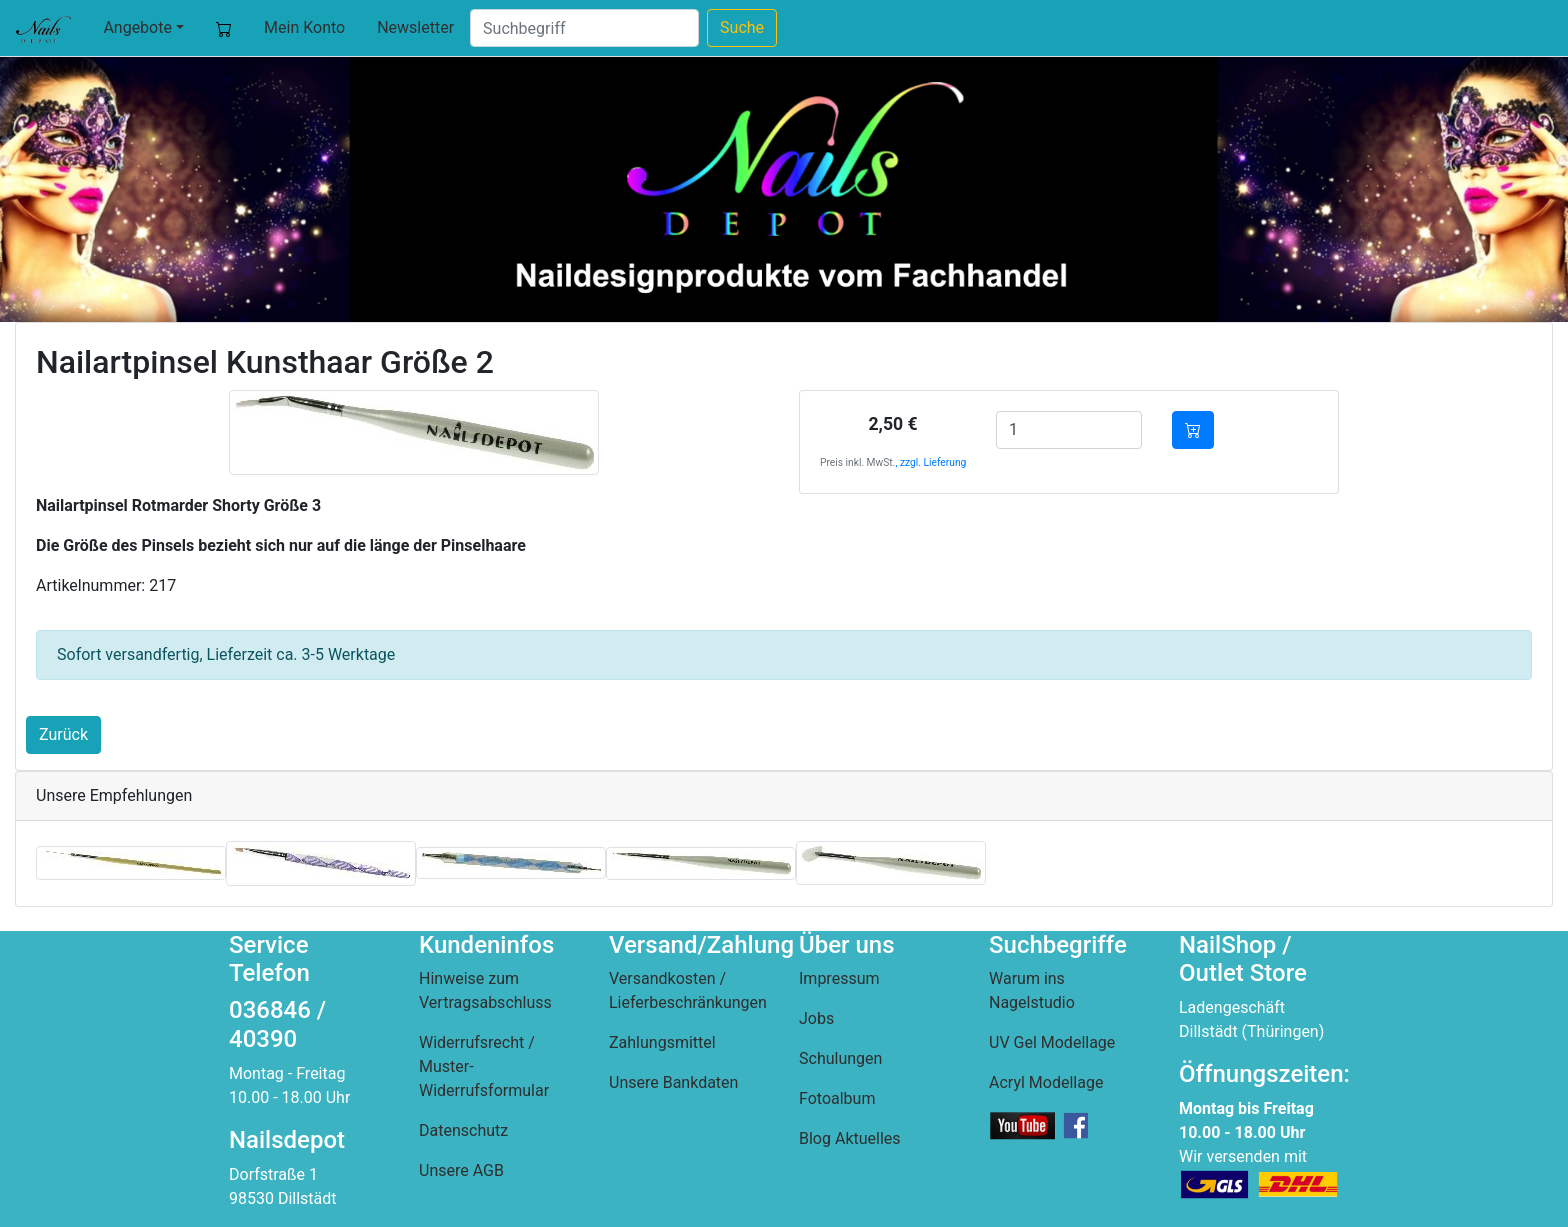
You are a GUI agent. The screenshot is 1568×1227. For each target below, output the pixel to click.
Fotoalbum (837, 1098)
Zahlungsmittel (662, 1042)
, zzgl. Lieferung (930, 462)
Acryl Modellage (1046, 1082)
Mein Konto (304, 27)
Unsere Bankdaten (673, 1082)
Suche (742, 27)
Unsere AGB (461, 1170)
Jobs (816, 1018)
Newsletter (415, 27)
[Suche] (584, 28)
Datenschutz (463, 1130)
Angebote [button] (137, 27)
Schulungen (840, 1058)
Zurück (63, 734)
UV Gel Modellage (1052, 1042)
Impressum (839, 978)
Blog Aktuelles (850, 1138)
